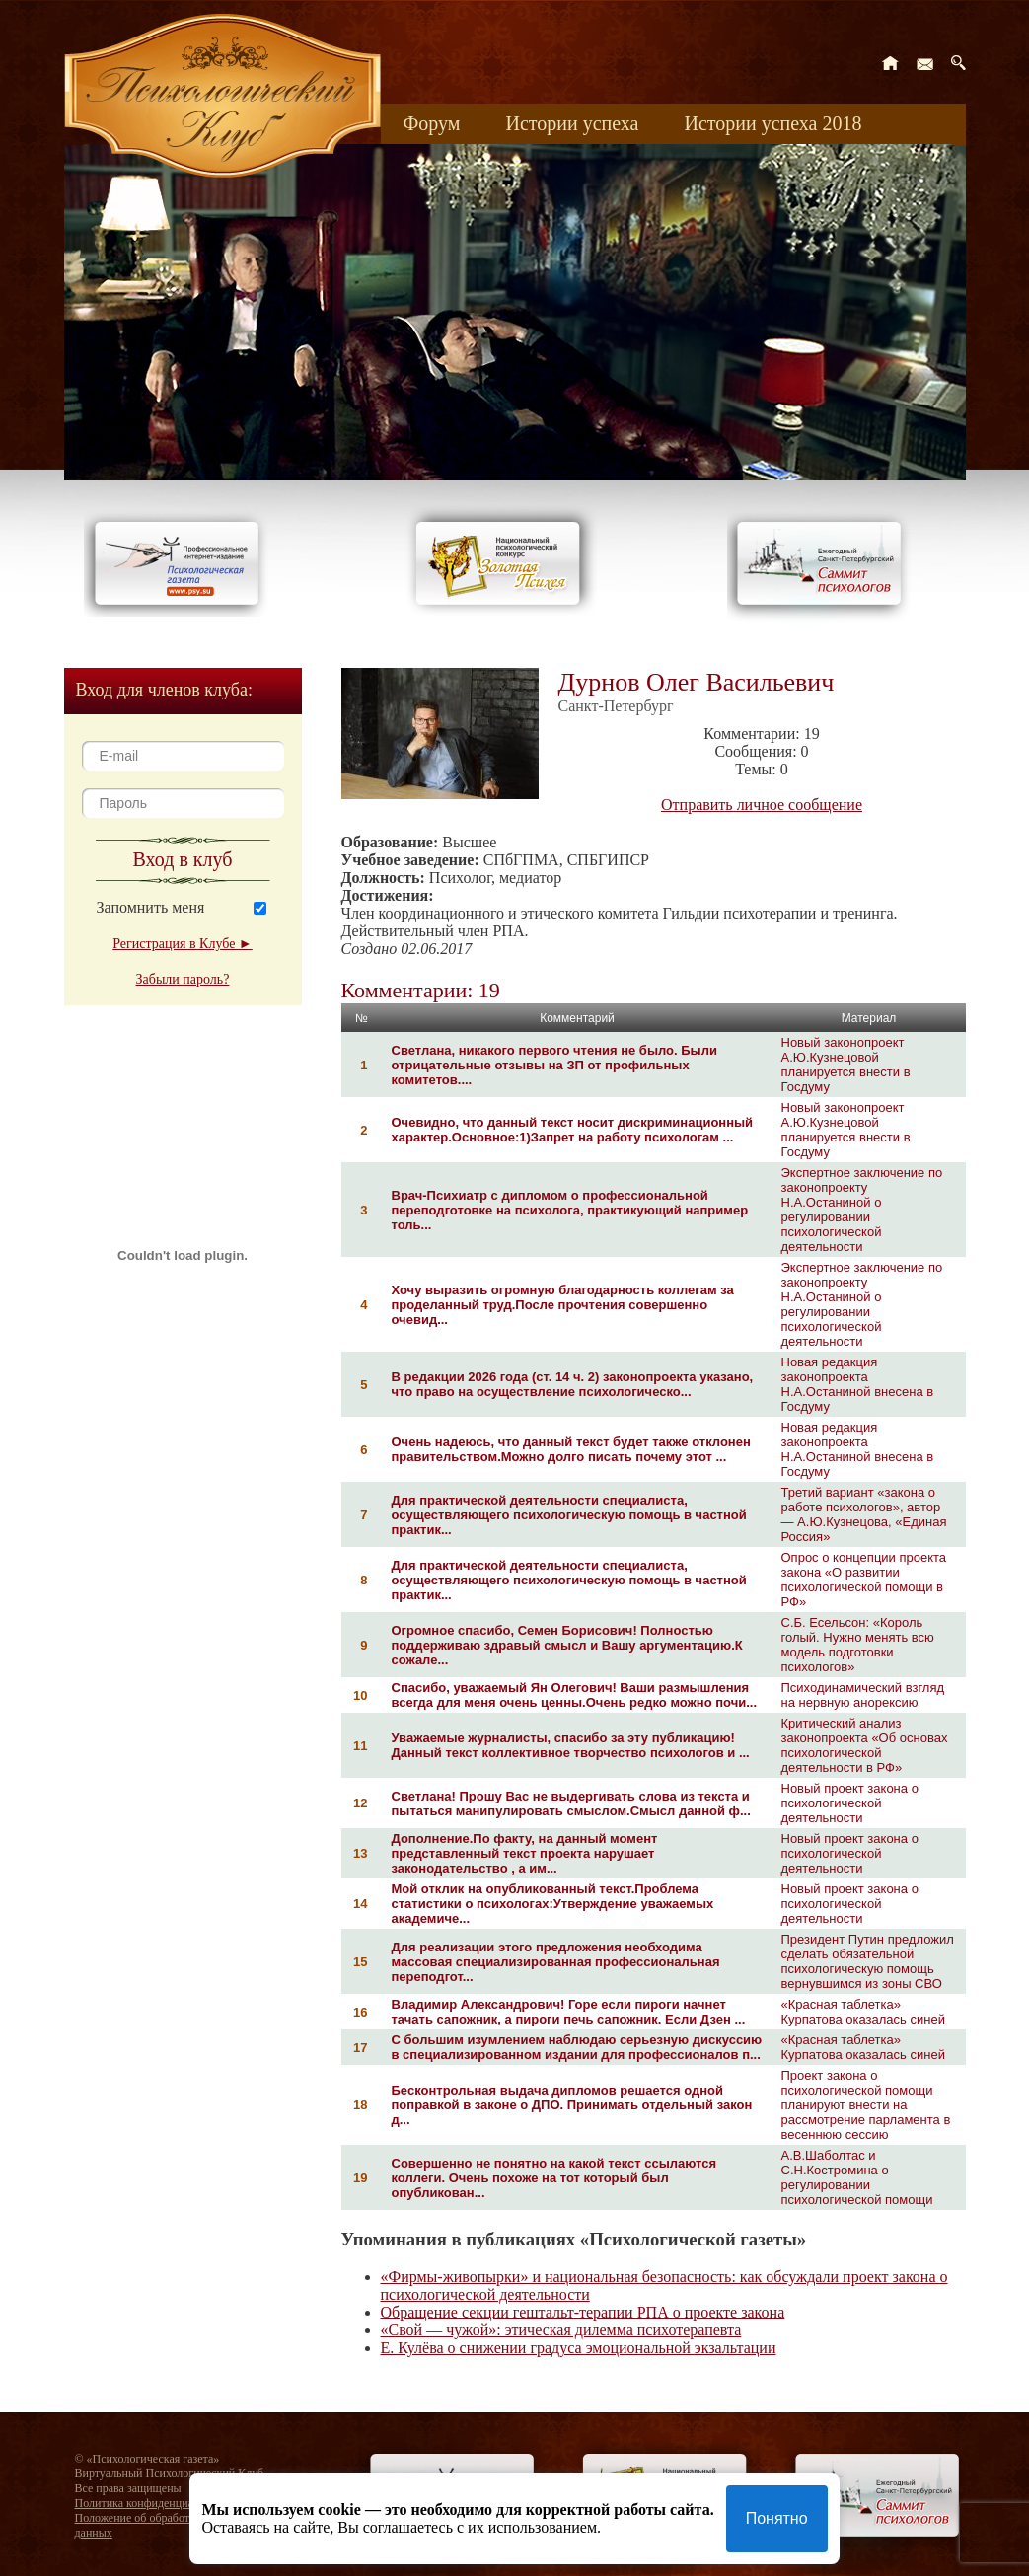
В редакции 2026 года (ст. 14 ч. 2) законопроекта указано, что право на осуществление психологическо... (573, 1384)
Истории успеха (571, 123)
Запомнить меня (151, 907)
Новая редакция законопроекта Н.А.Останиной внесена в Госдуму (857, 1384)
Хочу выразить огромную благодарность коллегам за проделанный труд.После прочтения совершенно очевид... (563, 1305)
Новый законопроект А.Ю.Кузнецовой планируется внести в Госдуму (846, 1064)
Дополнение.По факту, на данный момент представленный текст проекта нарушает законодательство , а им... (525, 1853)
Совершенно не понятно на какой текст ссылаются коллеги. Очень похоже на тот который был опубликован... (554, 2178)
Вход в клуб (183, 859)
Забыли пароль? (183, 979)
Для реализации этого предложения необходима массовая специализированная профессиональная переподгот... (556, 1962)
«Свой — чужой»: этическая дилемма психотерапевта (561, 2329)
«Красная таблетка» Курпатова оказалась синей (863, 2011)
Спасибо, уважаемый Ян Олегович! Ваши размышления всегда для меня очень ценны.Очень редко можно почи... (575, 1695)
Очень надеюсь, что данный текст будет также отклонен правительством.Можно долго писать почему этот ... (571, 1449)
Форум (432, 123)
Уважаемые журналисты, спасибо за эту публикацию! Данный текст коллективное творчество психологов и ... (571, 1745)
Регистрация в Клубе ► (182, 943)
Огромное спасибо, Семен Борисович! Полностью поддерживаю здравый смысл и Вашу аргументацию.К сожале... (567, 1645)
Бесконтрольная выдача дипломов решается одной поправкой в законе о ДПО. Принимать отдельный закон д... (572, 2105)
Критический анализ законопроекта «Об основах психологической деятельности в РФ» (864, 1745)
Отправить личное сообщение (761, 804)
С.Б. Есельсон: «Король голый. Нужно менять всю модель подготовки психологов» (857, 1644)
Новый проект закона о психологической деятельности (850, 1803)
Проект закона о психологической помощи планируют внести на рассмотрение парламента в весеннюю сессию (866, 2105)
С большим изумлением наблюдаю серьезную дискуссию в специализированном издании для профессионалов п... (577, 2047)
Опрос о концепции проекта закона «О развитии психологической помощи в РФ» (864, 1579)
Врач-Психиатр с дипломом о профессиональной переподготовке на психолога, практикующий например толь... (570, 1210)
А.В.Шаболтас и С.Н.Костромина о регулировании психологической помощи (857, 2177)
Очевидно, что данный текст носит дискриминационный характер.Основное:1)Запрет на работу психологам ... (573, 1129)
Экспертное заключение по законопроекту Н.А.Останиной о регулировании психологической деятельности (862, 1209)
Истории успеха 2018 (772, 123)
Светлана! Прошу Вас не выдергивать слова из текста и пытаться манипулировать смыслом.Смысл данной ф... (571, 1803)
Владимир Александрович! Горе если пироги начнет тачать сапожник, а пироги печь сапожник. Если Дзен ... (569, 2011)
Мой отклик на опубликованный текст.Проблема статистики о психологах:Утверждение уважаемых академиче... (553, 1903)
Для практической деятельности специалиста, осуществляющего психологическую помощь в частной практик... (569, 1515)
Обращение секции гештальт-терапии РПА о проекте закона (583, 2312)
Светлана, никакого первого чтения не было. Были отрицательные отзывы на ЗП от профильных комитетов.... (554, 1065)
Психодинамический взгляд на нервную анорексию (863, 1695)
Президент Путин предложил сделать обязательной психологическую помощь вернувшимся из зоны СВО (867, 1961)
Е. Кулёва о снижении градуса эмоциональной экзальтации (578, 2347)
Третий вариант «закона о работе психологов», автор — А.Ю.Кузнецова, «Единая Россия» (864, 1514)
